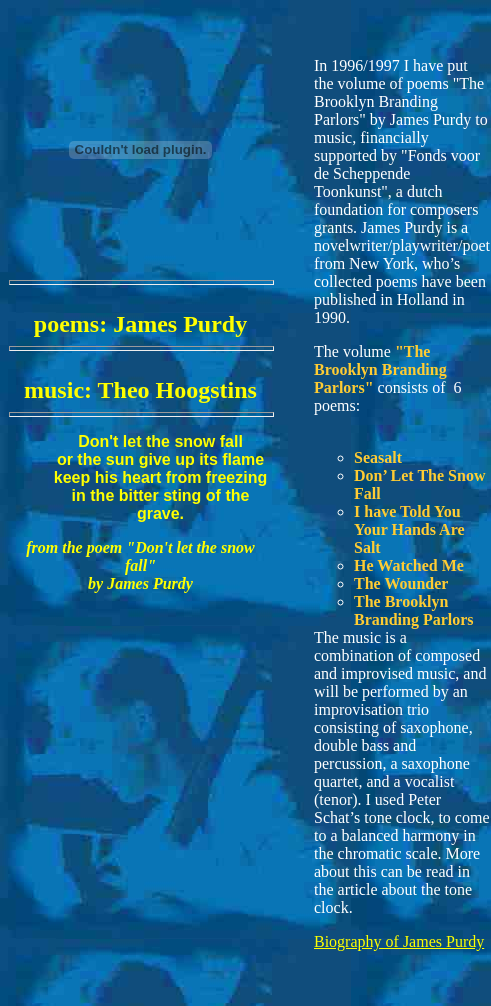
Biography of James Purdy (399, 941)
